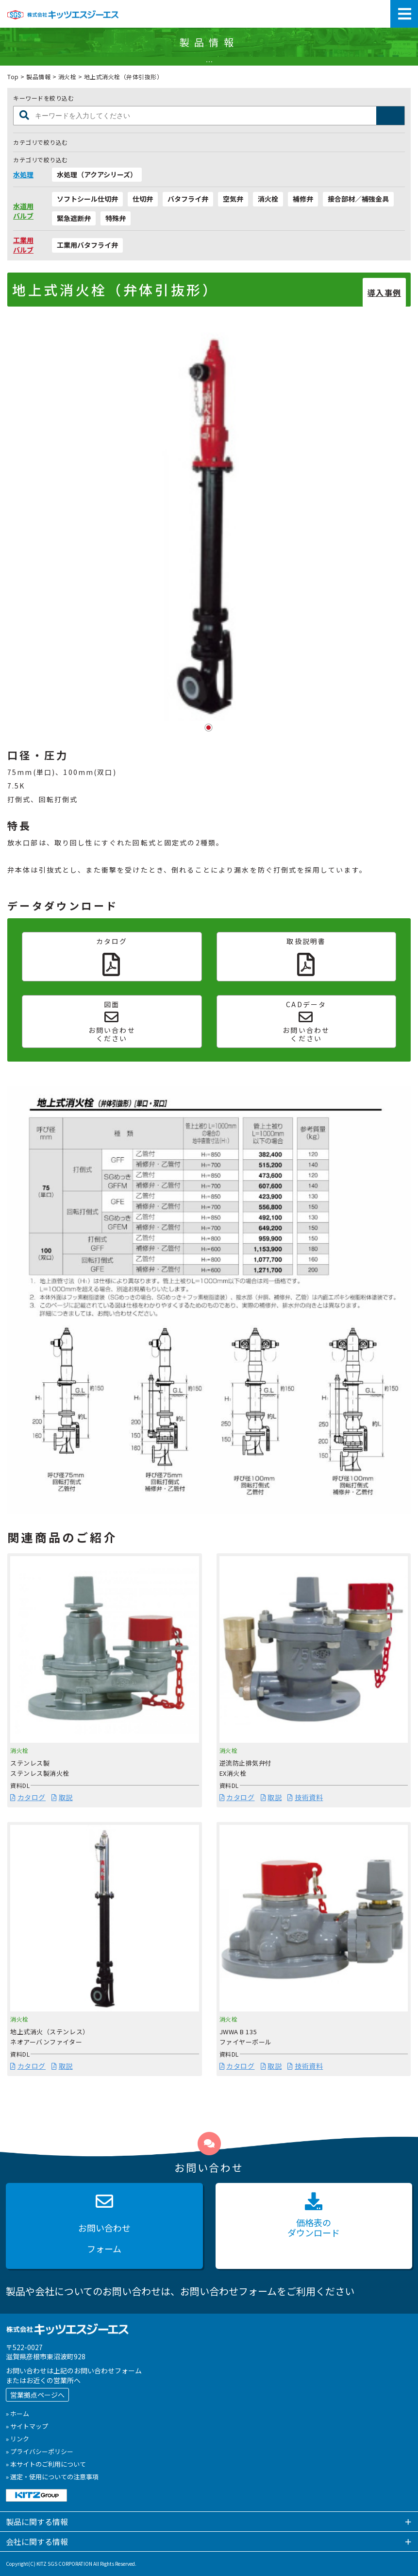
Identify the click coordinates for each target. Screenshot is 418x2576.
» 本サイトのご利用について (46, 2464)
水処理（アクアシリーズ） (97, 174)
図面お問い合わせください (111, 1021)
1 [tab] (209, 728)
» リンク (17, 2438)
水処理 (23, 174)
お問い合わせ (104, 2226)
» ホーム (17, 2413)
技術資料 (305, 1797)
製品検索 (390, 115)
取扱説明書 (306, 956)
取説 (62, 1797)
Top (13, 76)
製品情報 (38, 76)
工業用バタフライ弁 (87, 245)
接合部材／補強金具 (358, 199)
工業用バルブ (23, 245)
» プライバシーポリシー (39, 2451)
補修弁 (303, 199)
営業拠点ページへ (37, 2395)
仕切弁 (143, 199)
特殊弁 (115, 218)
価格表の (314, 2216)
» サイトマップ (27, 2426)
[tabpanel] (209, 521)
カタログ (112, 956)
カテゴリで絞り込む (40, 142)
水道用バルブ (23, 211)
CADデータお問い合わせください (306, 1021)
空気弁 (233, 199)
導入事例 (384, 292)
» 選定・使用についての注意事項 (52, 2476)
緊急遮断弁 (74, 218)
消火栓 (67, 76)
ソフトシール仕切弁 (87, 199)
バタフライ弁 (187, 199)
